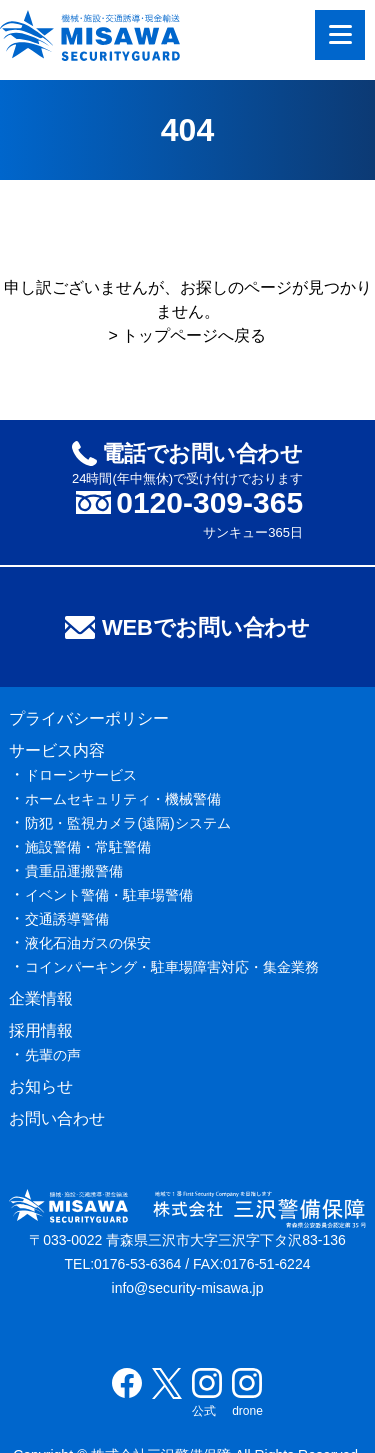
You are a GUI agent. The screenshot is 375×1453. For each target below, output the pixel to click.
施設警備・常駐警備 (88, 847)
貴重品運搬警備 (74, 871)
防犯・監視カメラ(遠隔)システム (127, 823)
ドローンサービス (81, 775)
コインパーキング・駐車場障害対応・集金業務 (172, 967)
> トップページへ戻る (188, 335)
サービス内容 (57, 750)
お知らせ (41, 1086)
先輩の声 (53, 1055)
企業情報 (41, 998)
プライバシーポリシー (89, 718)
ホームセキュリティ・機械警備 (123, 799)
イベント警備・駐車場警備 (109, 895)
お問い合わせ (57, 1118)
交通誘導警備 (67, 919)
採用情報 (41, 1030)
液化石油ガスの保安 (88, 943)
